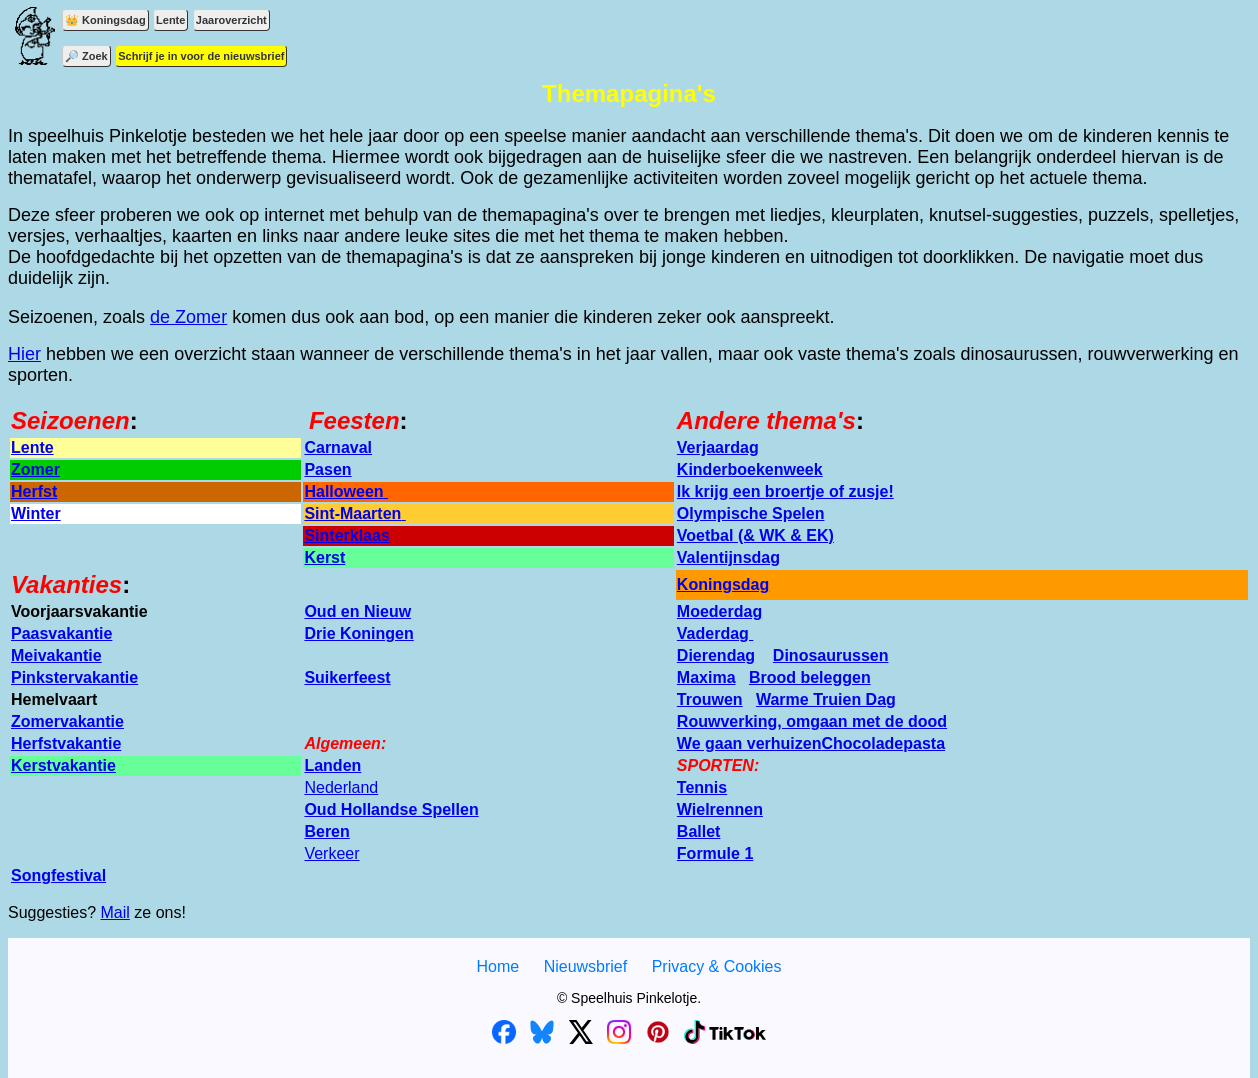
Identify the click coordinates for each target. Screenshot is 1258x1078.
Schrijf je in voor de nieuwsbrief (201, 56)
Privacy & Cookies (717, 966)
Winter (36, 513)
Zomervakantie (67, 721)
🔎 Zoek (86, 56)
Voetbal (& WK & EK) (755, 535)
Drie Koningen (358, 633)
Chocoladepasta (883, 743)
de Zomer (188, 317)
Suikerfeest (347, 677)
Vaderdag (715, 633)
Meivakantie (56, 655)
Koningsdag (723, 584)
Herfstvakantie (66, 743)
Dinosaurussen (831, 655)
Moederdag (719, 611)
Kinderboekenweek (750, 469)
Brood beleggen (810, 677)
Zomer (35, 469)
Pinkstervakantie (74, 677)
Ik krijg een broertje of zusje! (785, 491)
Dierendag (716, 655)
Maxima (706, 677)
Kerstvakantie (63, 765)
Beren (326, 831)
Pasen (327, 469)
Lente (170, 20)
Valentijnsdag (728, 557)
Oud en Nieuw (357, 611)
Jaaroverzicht (231, 20)
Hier (24, 354)
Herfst (34, 491)
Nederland (341, 787)
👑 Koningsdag (105, 20)
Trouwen (710, 699)
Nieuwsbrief (586, 966)
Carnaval (338, 447)
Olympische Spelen (751, 513)
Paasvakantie (61, 633)
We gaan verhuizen (749, 743)
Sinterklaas (346, 535)
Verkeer (331, 853)
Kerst (324, 557)
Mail (115, 912)
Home (497, 966)
